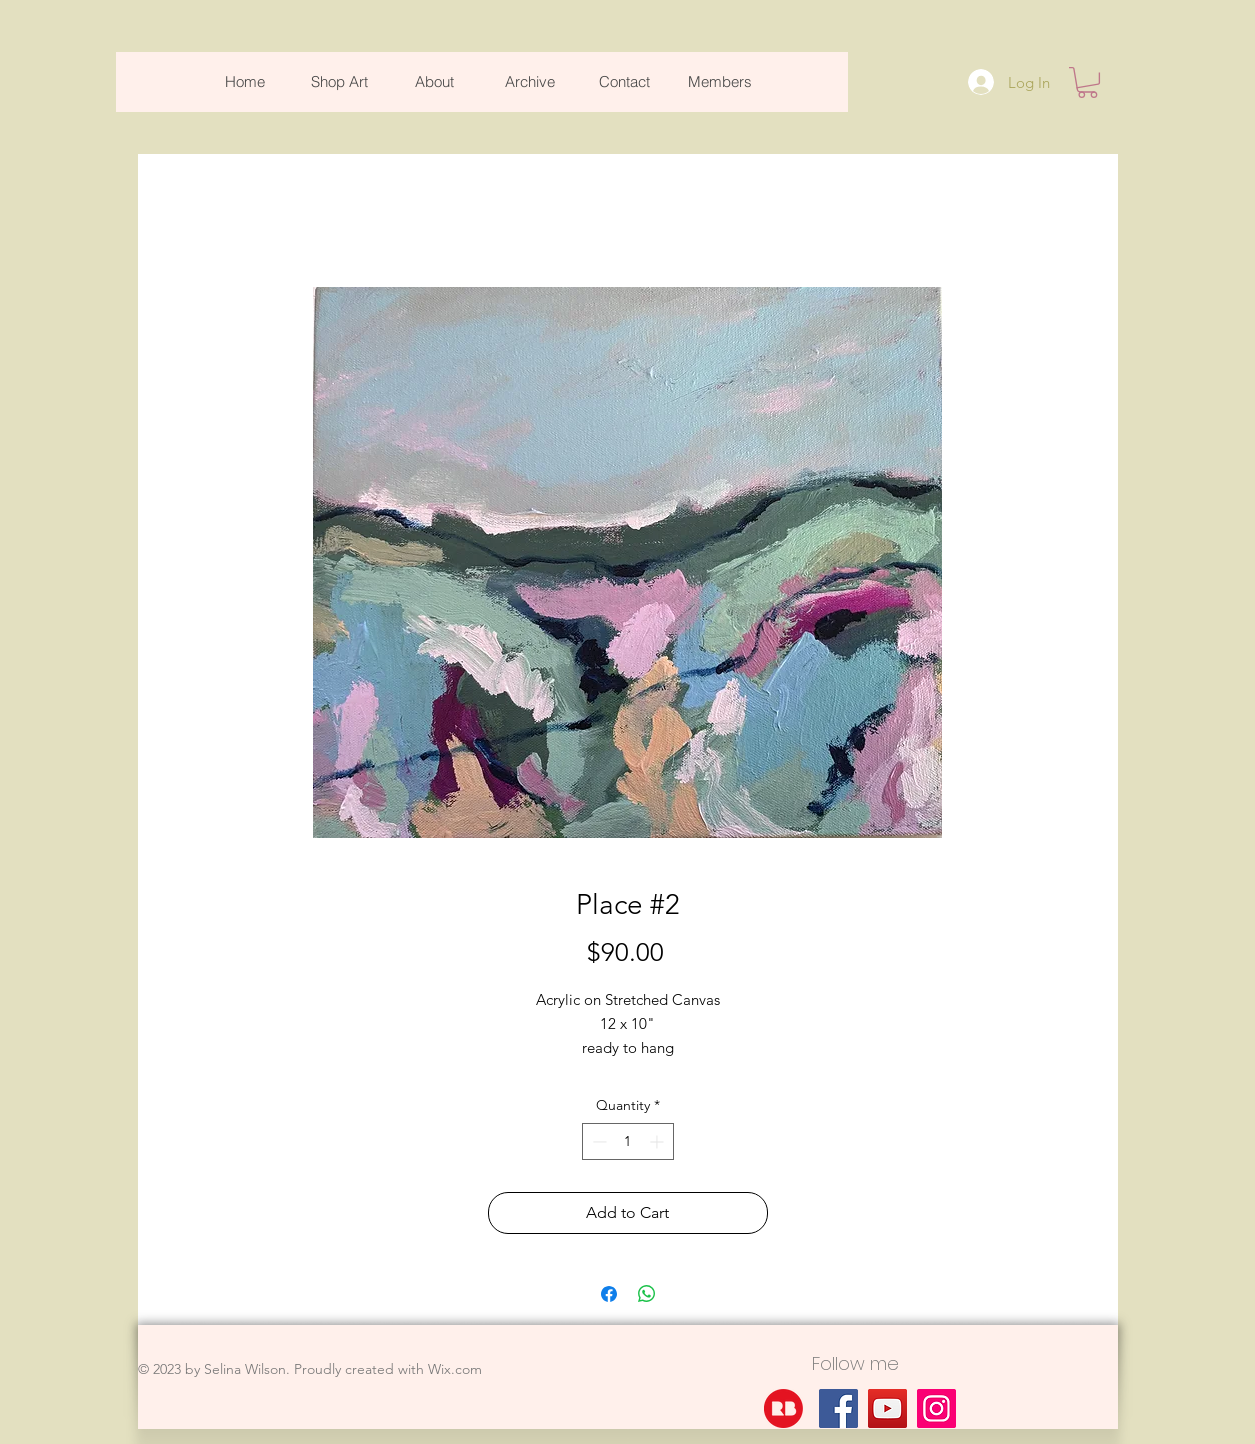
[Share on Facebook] (609, 1294)
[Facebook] (838, 1408)
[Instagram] (936, 1408)
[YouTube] (887, 1408)
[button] (1087, 82)
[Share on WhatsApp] (647, 1294)
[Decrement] (597, 1141)
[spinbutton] (628, 1141)
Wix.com (455, 1369)
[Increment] (658, 1141)
